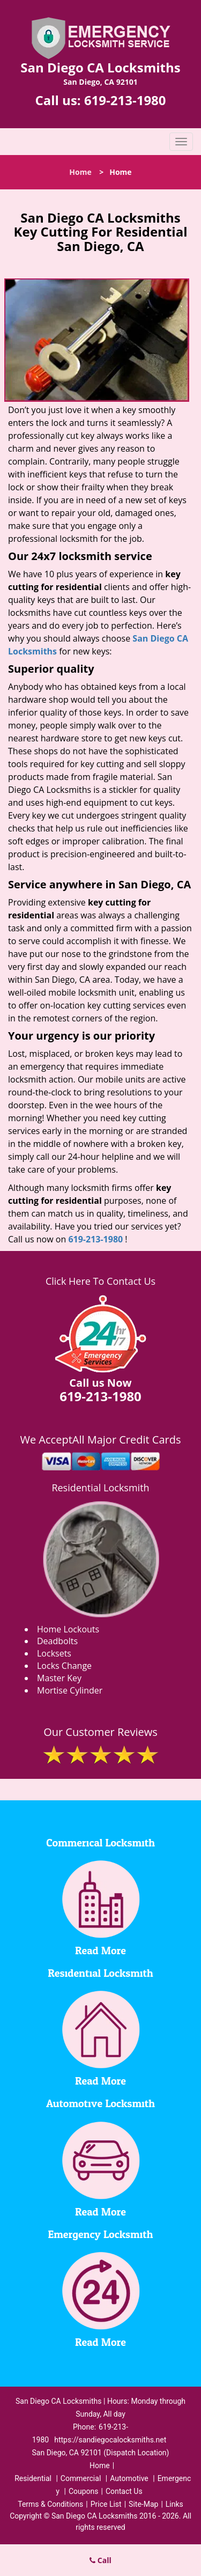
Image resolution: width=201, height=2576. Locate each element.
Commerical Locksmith (100, 1843)
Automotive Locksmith (100, 2104)
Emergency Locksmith (100, 2234)
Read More (100, 1951)
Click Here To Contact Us (100, 1281)
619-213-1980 (125, 100)
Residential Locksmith (100, 1487)
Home (80, 172)
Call (100, 2560)
